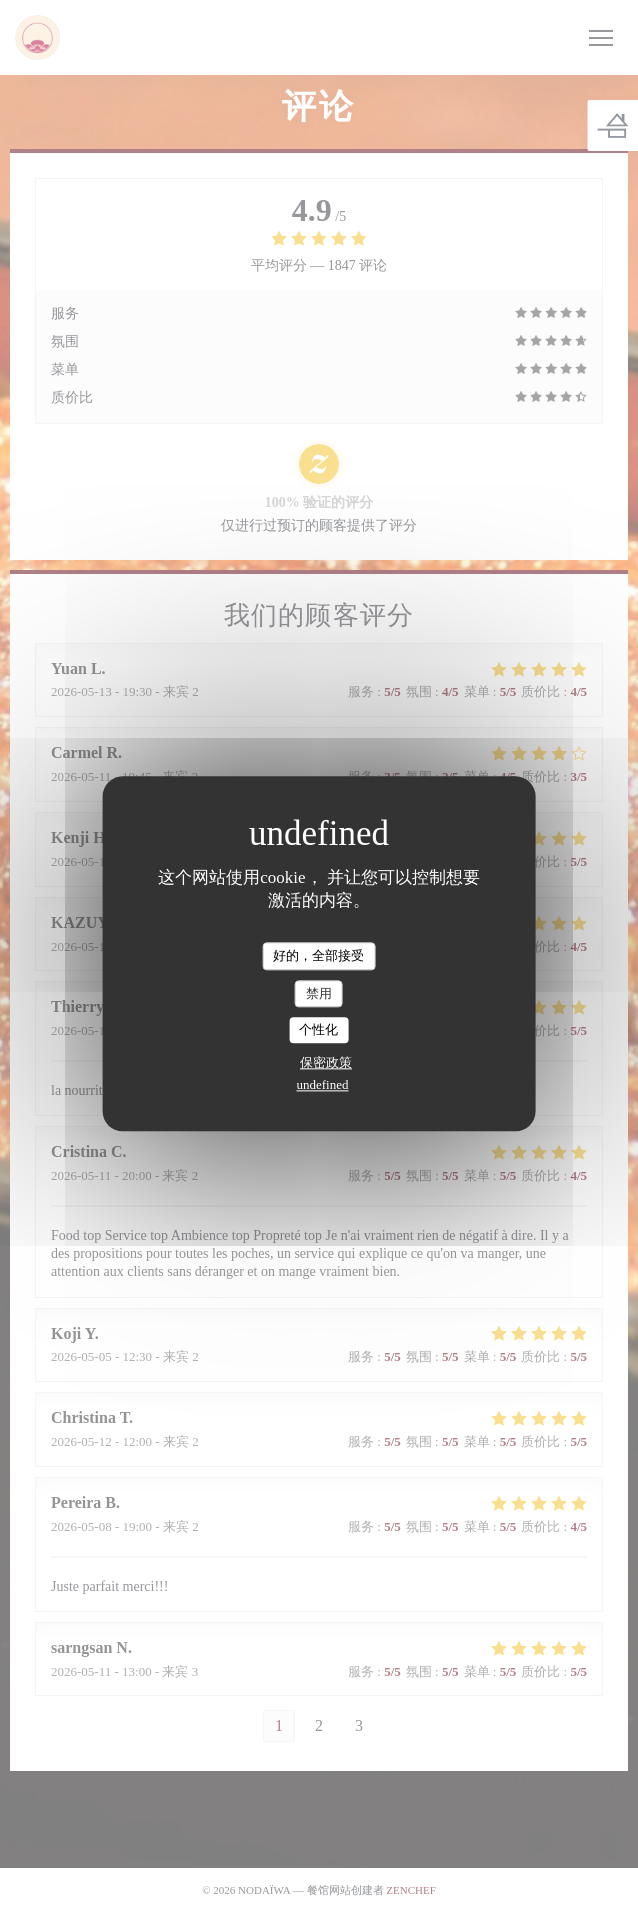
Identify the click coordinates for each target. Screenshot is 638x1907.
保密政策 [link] (326, 1062)
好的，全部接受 (318, 955)
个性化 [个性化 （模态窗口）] (318, 1030)
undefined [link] (323, 1084)
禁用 (319, 993)
